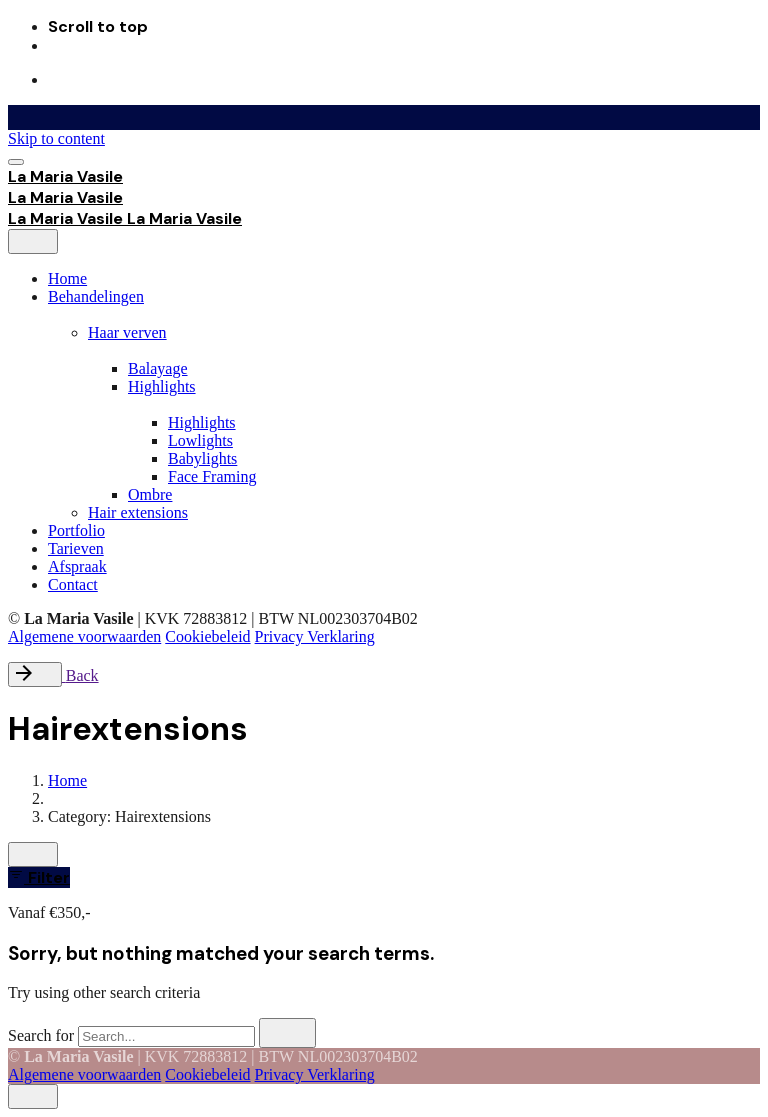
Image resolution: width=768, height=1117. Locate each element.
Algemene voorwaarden (84, 636)
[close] (33, 241)
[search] (287, 1033)
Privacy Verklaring (315, 636)
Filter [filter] (39, 877)
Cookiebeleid (207, 636)
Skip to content (56, 138)
